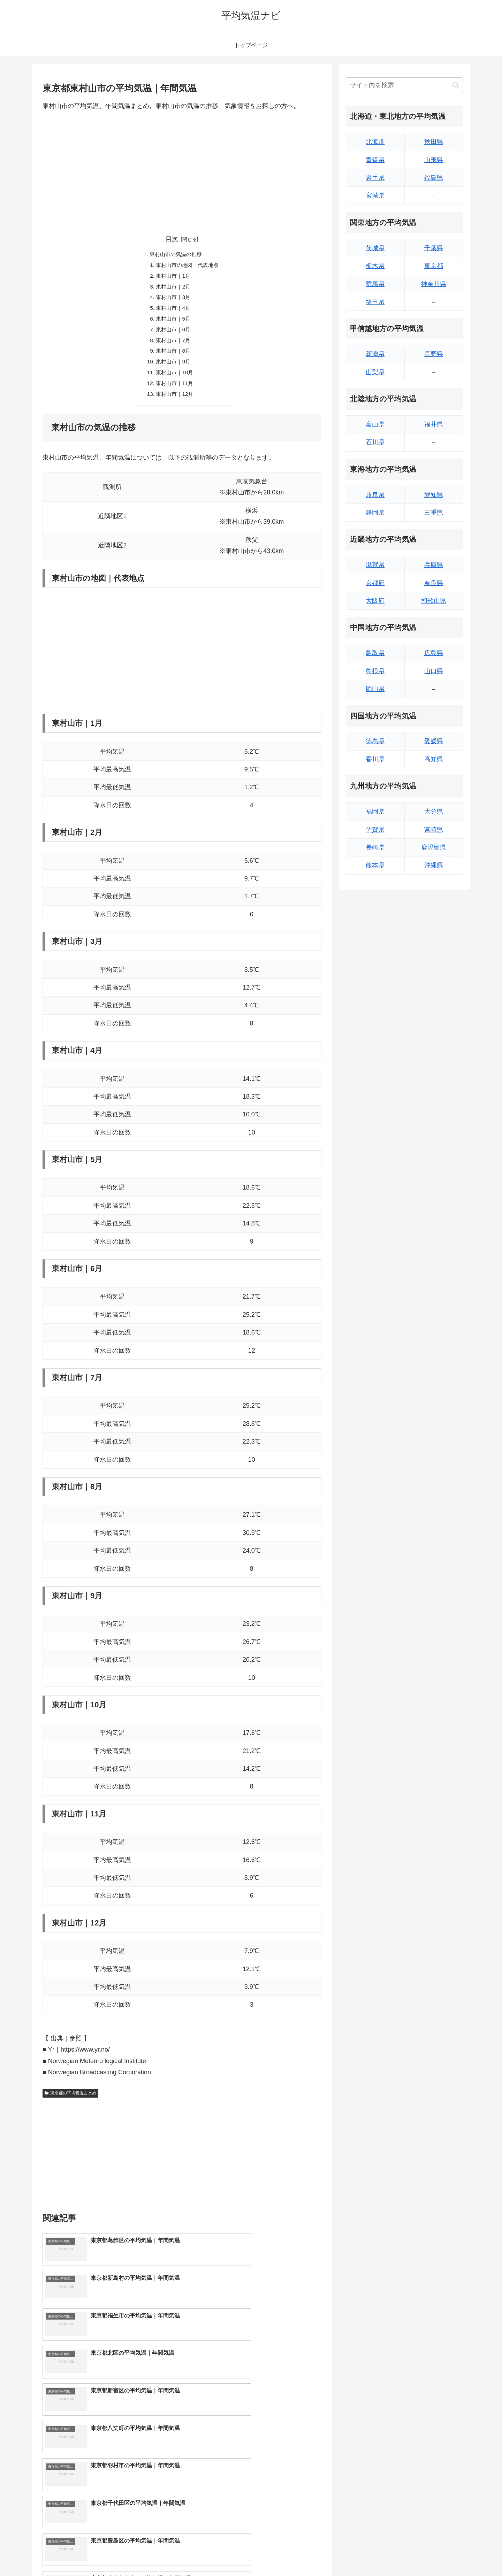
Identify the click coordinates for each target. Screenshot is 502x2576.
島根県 (375, 671)
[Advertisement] (182, 169)
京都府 (375, 582)
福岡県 (375, 811)
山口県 (433, 671)
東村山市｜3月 (172, 300)
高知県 (433, 759)
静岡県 (375, 512)
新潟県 (375, 354)
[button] (456, 85)
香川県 (375, 759)
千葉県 (433, 248)
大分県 (433, 811)
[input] (404, 85)
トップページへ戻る (385, 2554)
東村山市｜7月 (172, 345)
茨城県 (375, 248)
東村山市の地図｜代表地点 (187, 266)
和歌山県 (433, 600)
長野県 (433, 354)
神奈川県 (433, 283)
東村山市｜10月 (174, 379)
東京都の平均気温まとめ (70, 2101)
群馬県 (375, 283)
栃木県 (375, 265)
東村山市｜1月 (172, 277)
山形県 (433, 159)
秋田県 (433, 141)
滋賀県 (375, 564)
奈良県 (433, 582)
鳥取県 (375, 652)
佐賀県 (375, 829)
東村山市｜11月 (174, 390)
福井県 (433, 424)
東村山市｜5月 (172, 322)
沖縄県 (433, 865)
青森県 (375, 159)
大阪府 (375, 600)
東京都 (433, 265)
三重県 (433, 512)
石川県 (375, 442)
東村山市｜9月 (172, 367)
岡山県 (375, 688)
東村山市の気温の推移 (175, 255)
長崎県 (375, 847)
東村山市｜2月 (172, 288)
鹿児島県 (433, 847)
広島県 (433, 652)
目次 (172, 239)
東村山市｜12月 (174, 401)
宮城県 (375, 195)
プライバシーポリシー (438, 2554)
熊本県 (375, 865)
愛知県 (433, 494)
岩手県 (375, 177)
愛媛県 (433, 741)
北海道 (375, 141)
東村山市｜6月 (172, 334)
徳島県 (375, 741)
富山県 (375, 424)
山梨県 (375, 372)
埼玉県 (375, 301)
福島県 (433, 177)
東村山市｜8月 (172, 356)
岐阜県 (375, 494)
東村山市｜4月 (172, 311)
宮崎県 (433, 829)
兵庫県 (433, 564)
